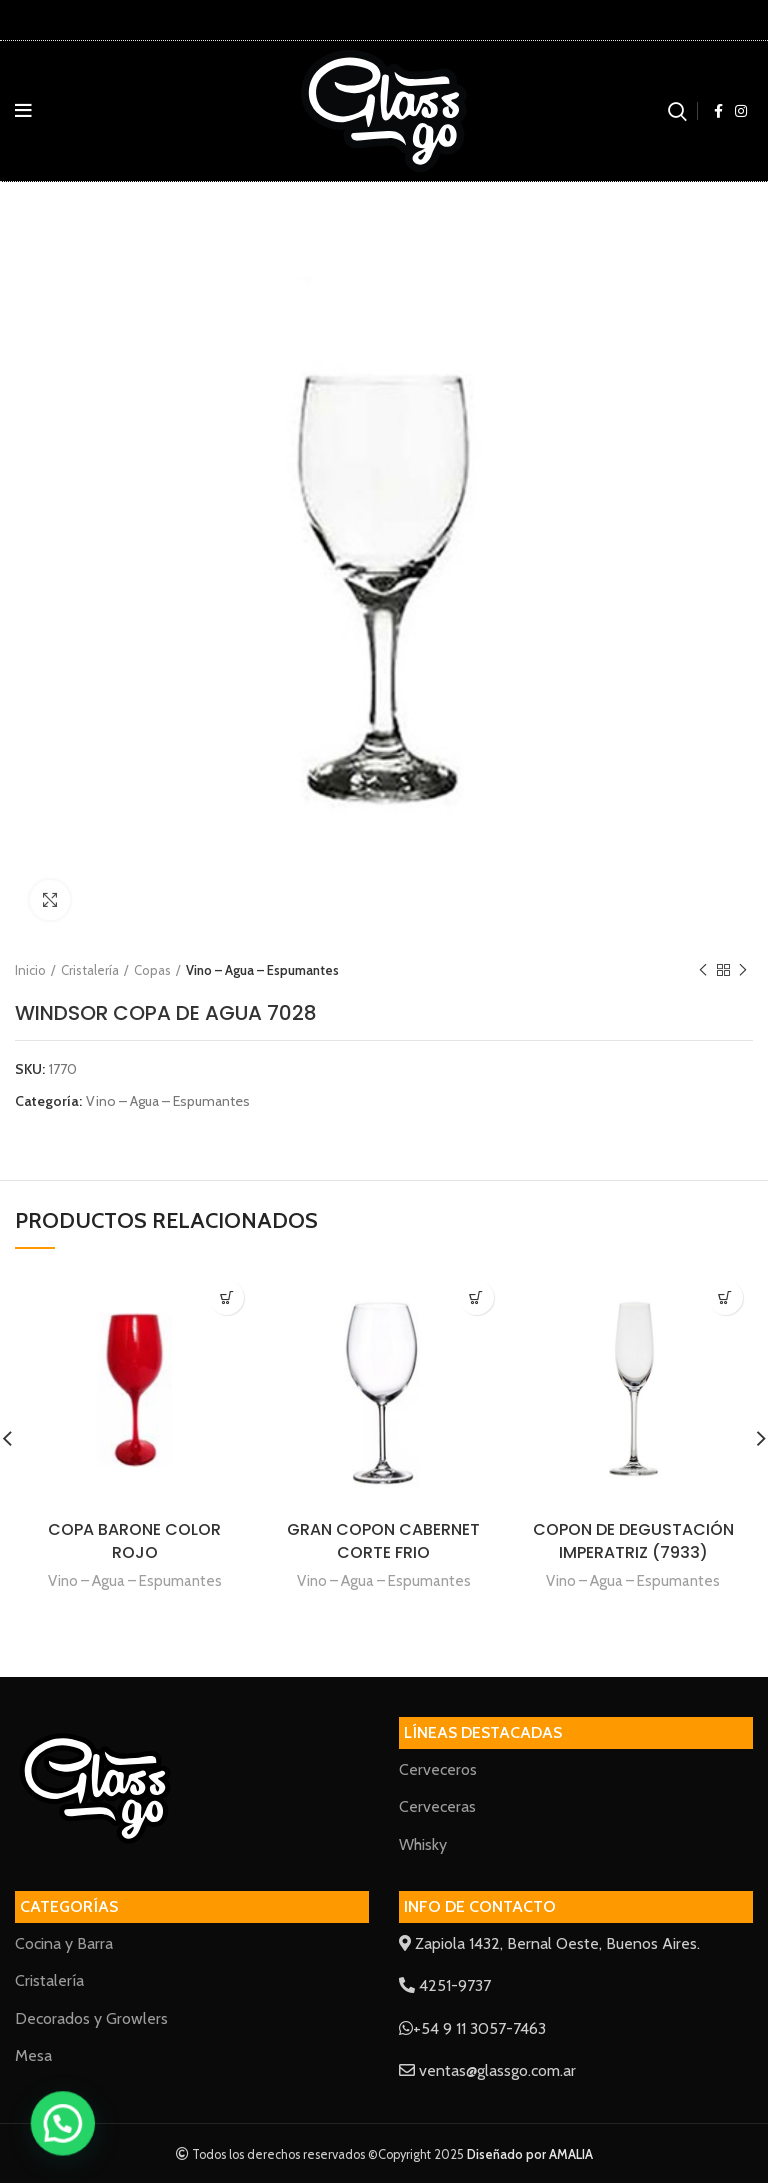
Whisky (423, 1844)
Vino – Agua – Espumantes (262, 970)
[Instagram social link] (741, 111)
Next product (743, 970)
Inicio (30, 970)
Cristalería (90, 970)
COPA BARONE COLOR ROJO (134, 1541)
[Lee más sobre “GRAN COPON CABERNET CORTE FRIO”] (476, 1297)
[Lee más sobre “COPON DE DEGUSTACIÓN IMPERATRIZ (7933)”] (725, 1297)
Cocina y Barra (64, 1943)
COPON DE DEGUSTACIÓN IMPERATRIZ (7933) (633, 1541)
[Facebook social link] (718, 111)
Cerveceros (438, 1769)
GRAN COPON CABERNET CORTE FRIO (383, 1541)
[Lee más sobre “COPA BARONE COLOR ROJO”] (226, 1297)
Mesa (33, 2055)
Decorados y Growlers (91, 2018)
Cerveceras (437, 1806)
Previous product (703, 970)
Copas (152, 970)
